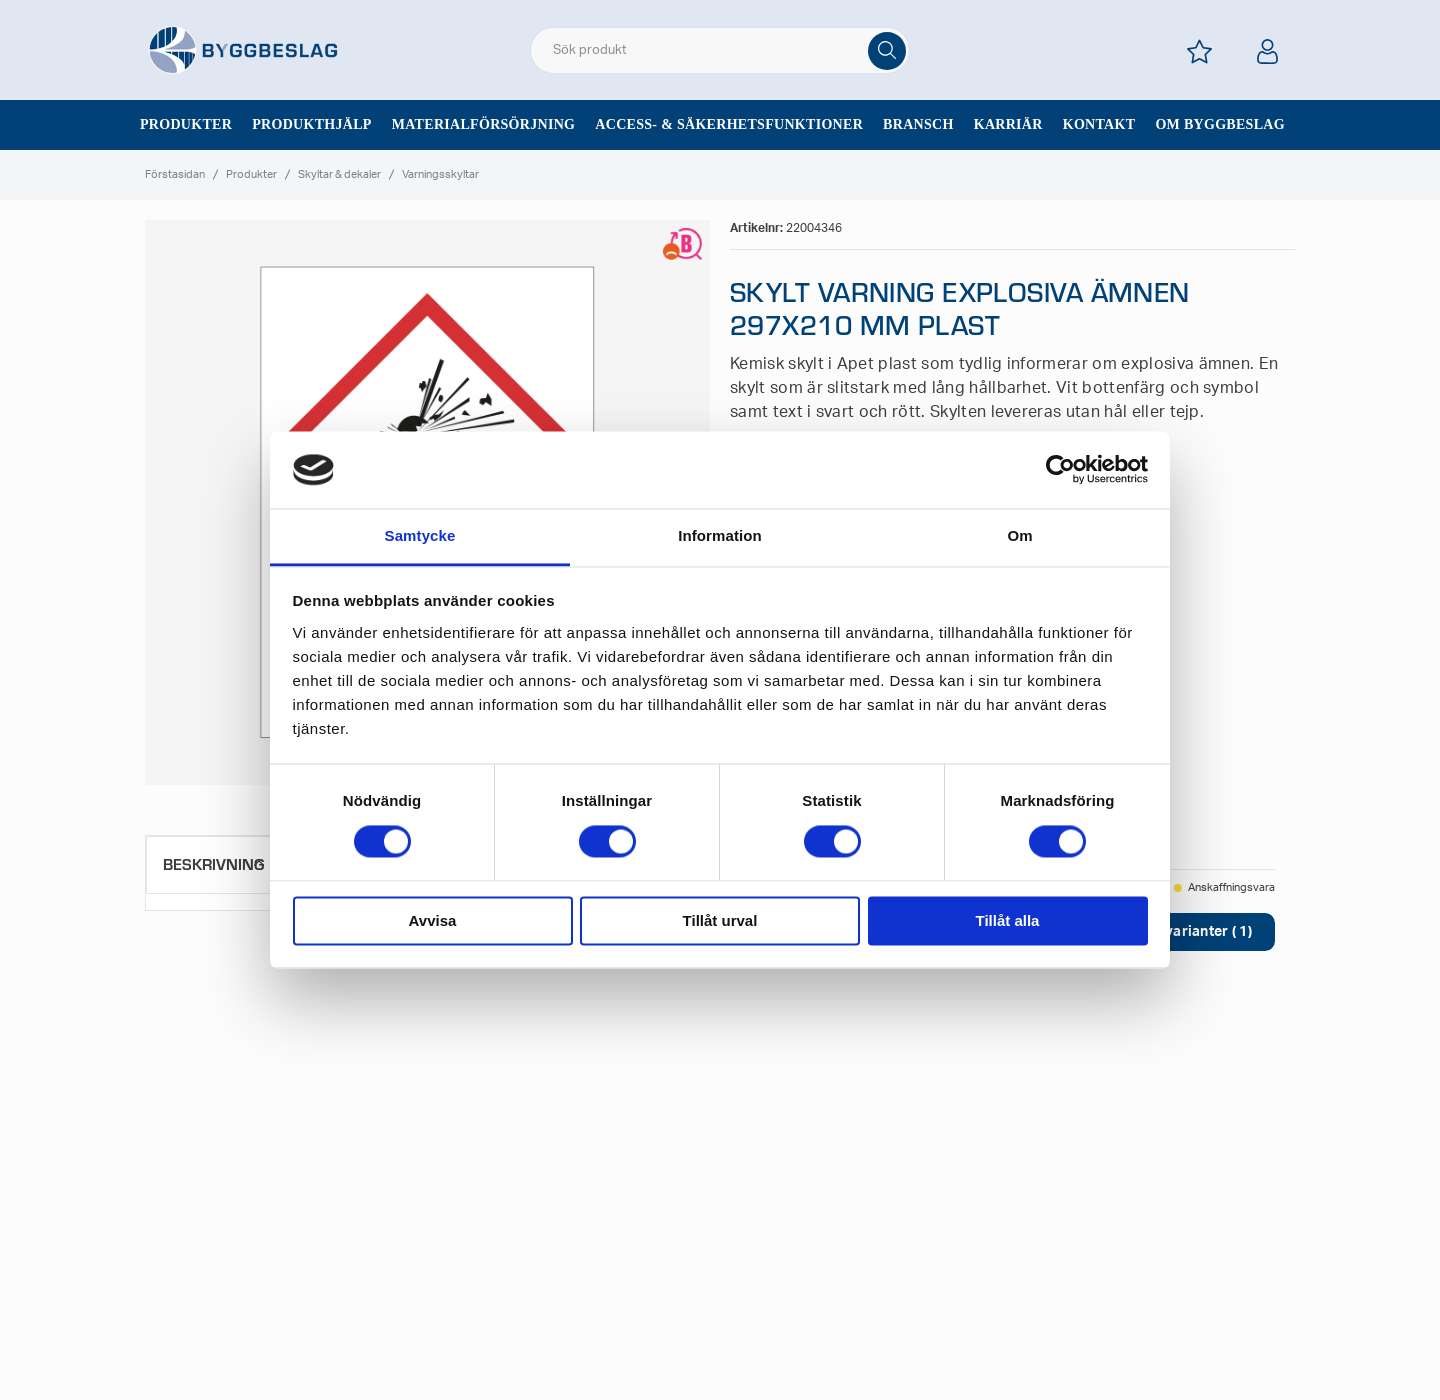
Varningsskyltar (440, 174)
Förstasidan (175, 174)
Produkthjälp (312, 124)
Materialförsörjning (484, 124)
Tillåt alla (1008, 920)
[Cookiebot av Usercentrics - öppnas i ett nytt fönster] (1060, 470)
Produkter (186, 124)
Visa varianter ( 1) (1191, 932)
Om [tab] (1019, 535)
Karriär (1008, 124)
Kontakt (1099, 124)
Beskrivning (213, 863)
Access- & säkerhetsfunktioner (729, 124)
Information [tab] (720, 535)
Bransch (918, 124)
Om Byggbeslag (1220, 124)
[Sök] (887, 51)
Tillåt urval (720, 920)
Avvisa (433, 920)
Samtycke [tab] (420, 535)
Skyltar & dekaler (339, 174)
